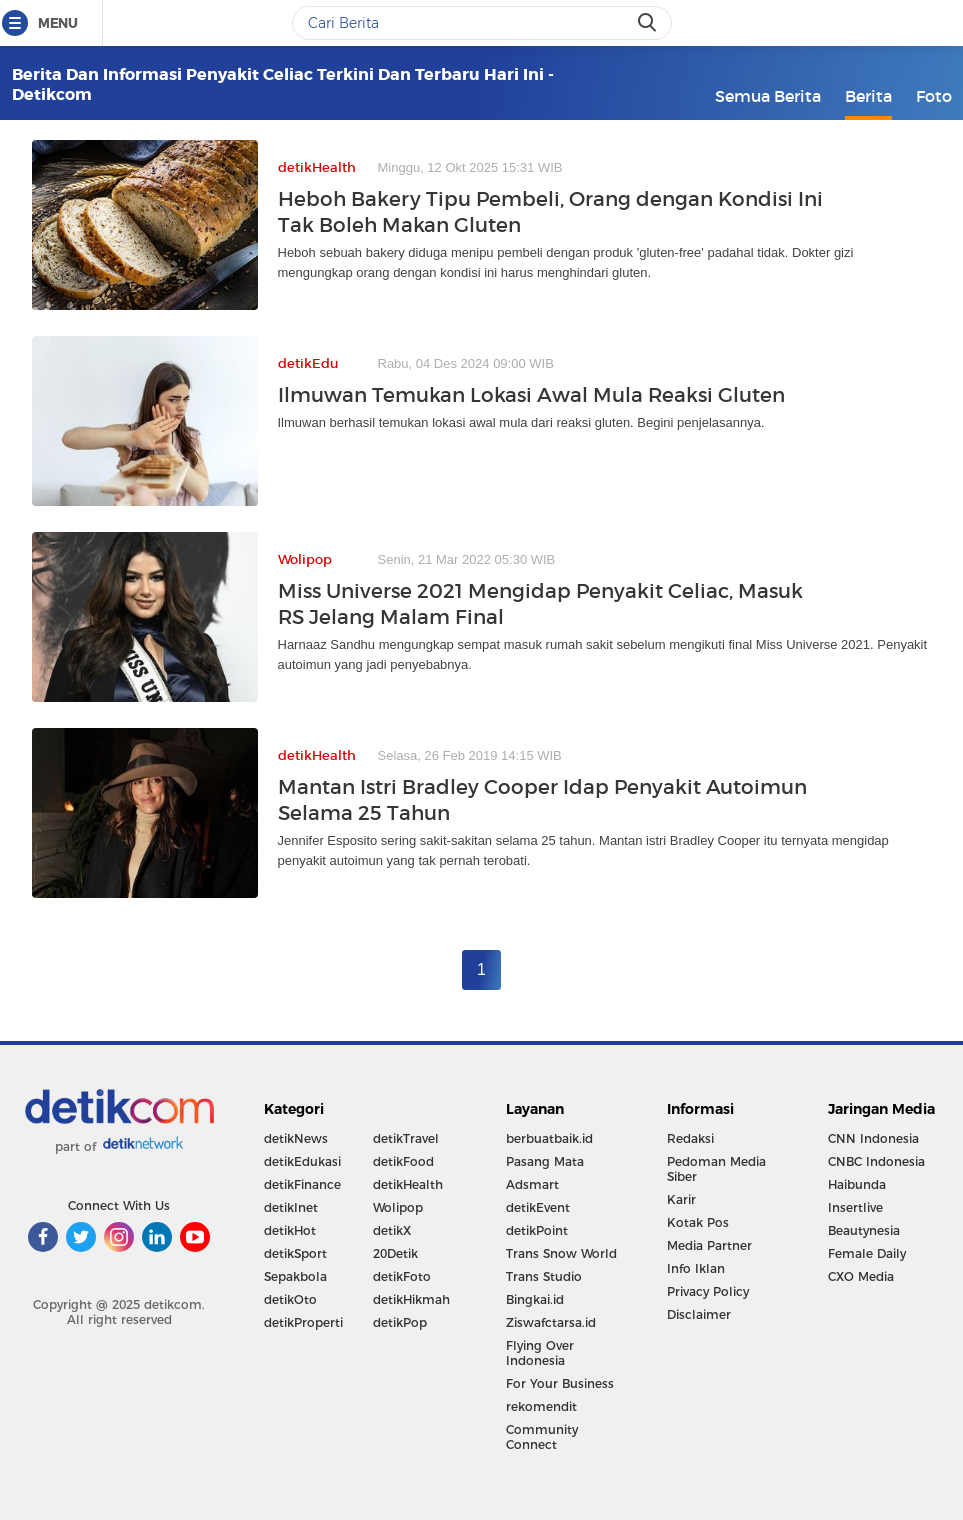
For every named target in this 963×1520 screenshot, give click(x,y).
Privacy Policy (708, 1291)
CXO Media (861, 1276)
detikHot (290, 1230)
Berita (868, 96)
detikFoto (402, 1276)
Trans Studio (544, 1276)
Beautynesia (864, 1230)
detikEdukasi (302, 1161)
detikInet (291, 1207)
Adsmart (532, 1184)
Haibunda (857, 1184)
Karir (681, 1199)
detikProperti (303, 1322)
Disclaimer (699, 1314)
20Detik (395, 1253)
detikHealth (408, 1184)
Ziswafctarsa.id (551, 1322)
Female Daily (867, 1253)
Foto (934, 96)
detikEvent (538, 1207)
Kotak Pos (698, 1222)
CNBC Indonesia (876, 1161)
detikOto (290, 1299)
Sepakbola (295, 1276)
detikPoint (537, 1230)
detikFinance (302, 1184)
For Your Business (560, 1383)
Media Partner (709, 1245)
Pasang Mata (545, 1161)
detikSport (295, 1253)
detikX (392, 1230)
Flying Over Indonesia (540, 1353)
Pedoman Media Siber (716, 1169)
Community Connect (542, 1437)
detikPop (400, 1322)
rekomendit (541, 1406)
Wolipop (398, 1207)
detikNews (296, 1138)
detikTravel (406, 1138)
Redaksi (690, 1138)
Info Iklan (696, 1268)
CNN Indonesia (873, 1138)
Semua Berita (768, 96)
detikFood (403, 1161)
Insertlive (855, 1207)
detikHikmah (411, 1299)
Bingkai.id (535, 1299)
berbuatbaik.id (549, 1138)
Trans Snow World (561, 1253)
